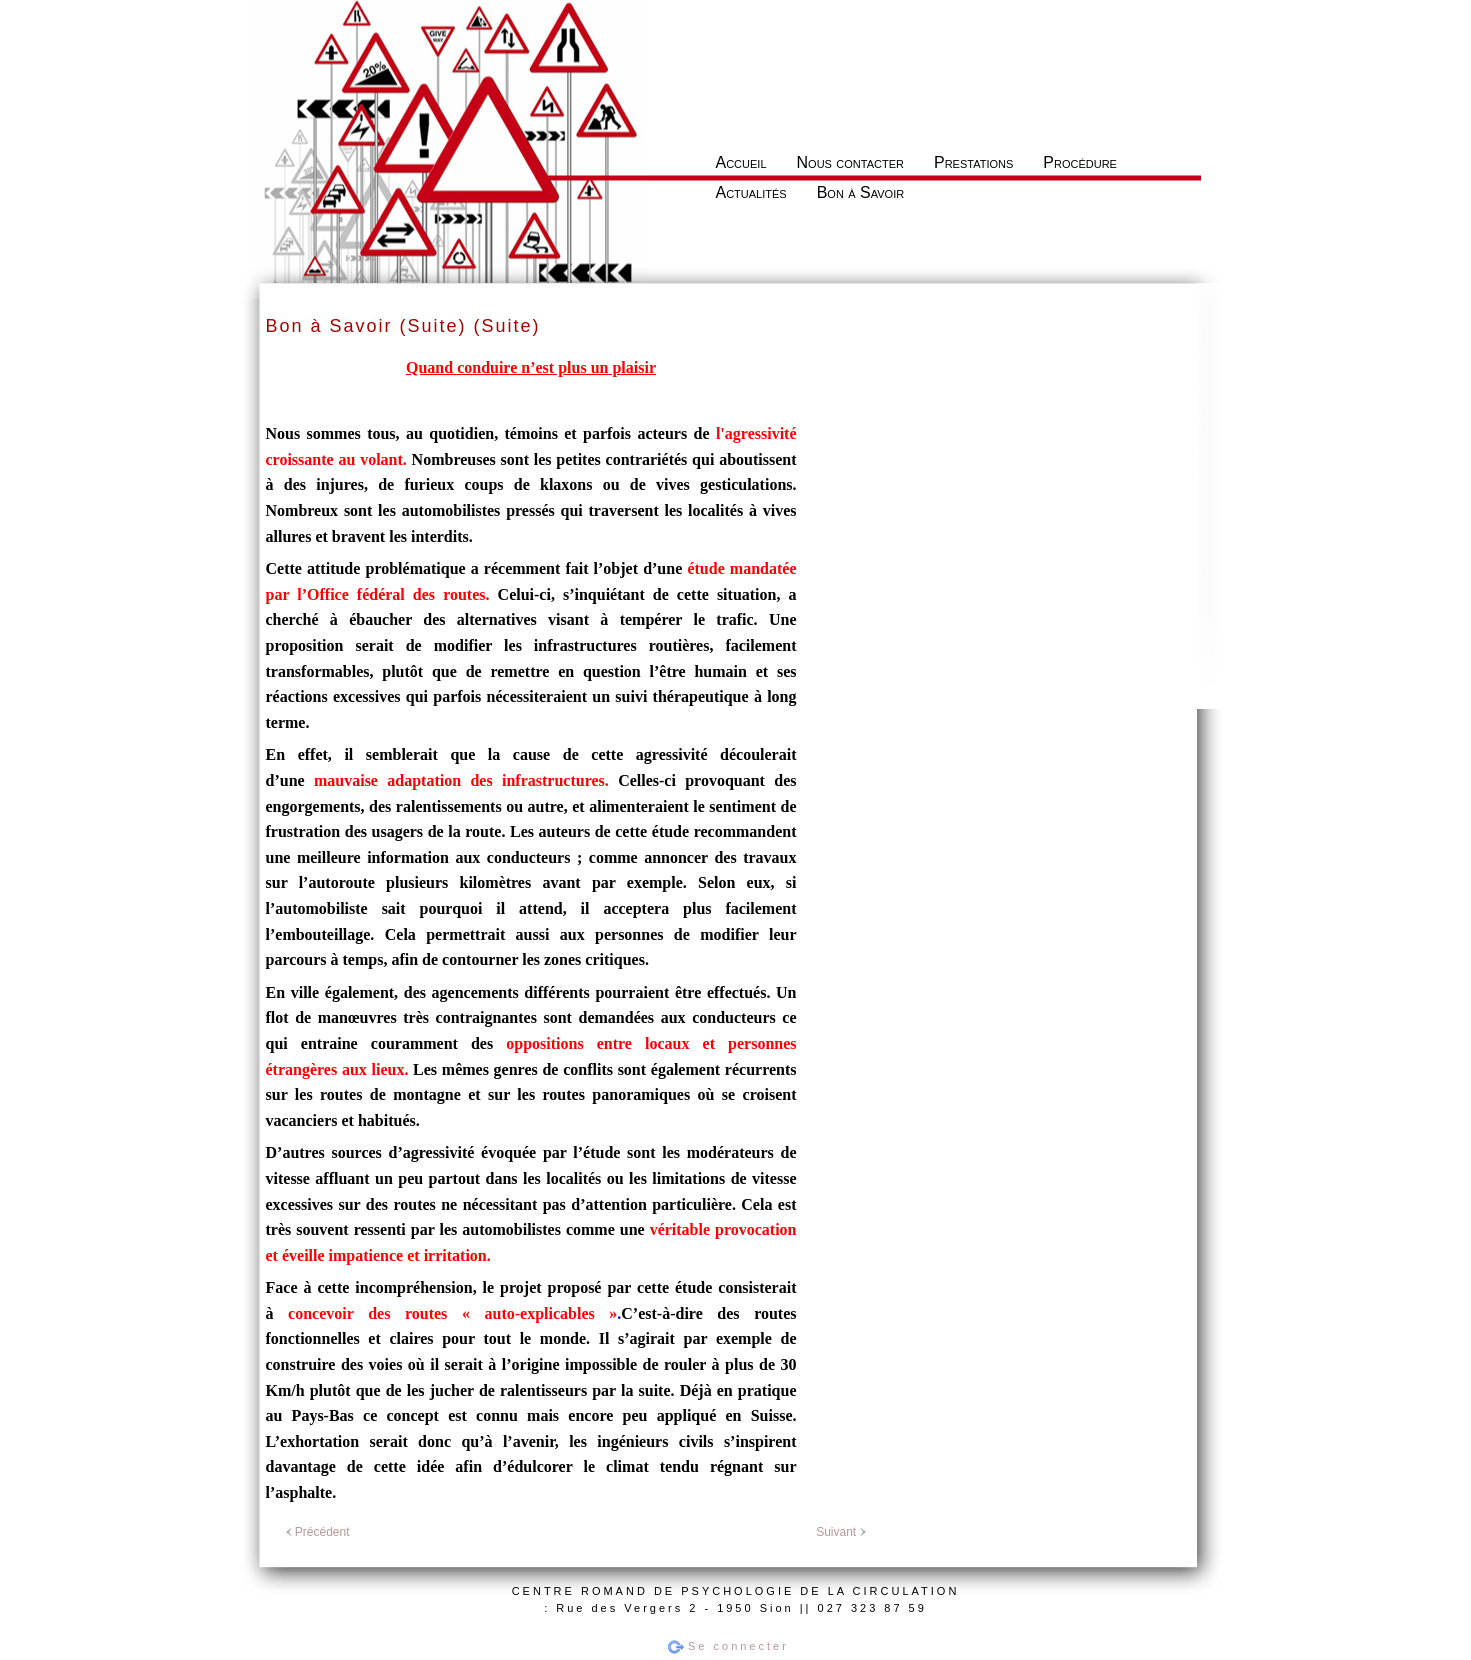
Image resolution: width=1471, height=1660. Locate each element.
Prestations (973, 162)
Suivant (840, 1532)
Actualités (751, 192)
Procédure (1080, 162)
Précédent (318, 1532)
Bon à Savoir (861, 192)
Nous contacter (850, 162)
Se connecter (738, 1646)
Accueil (741, 162)
